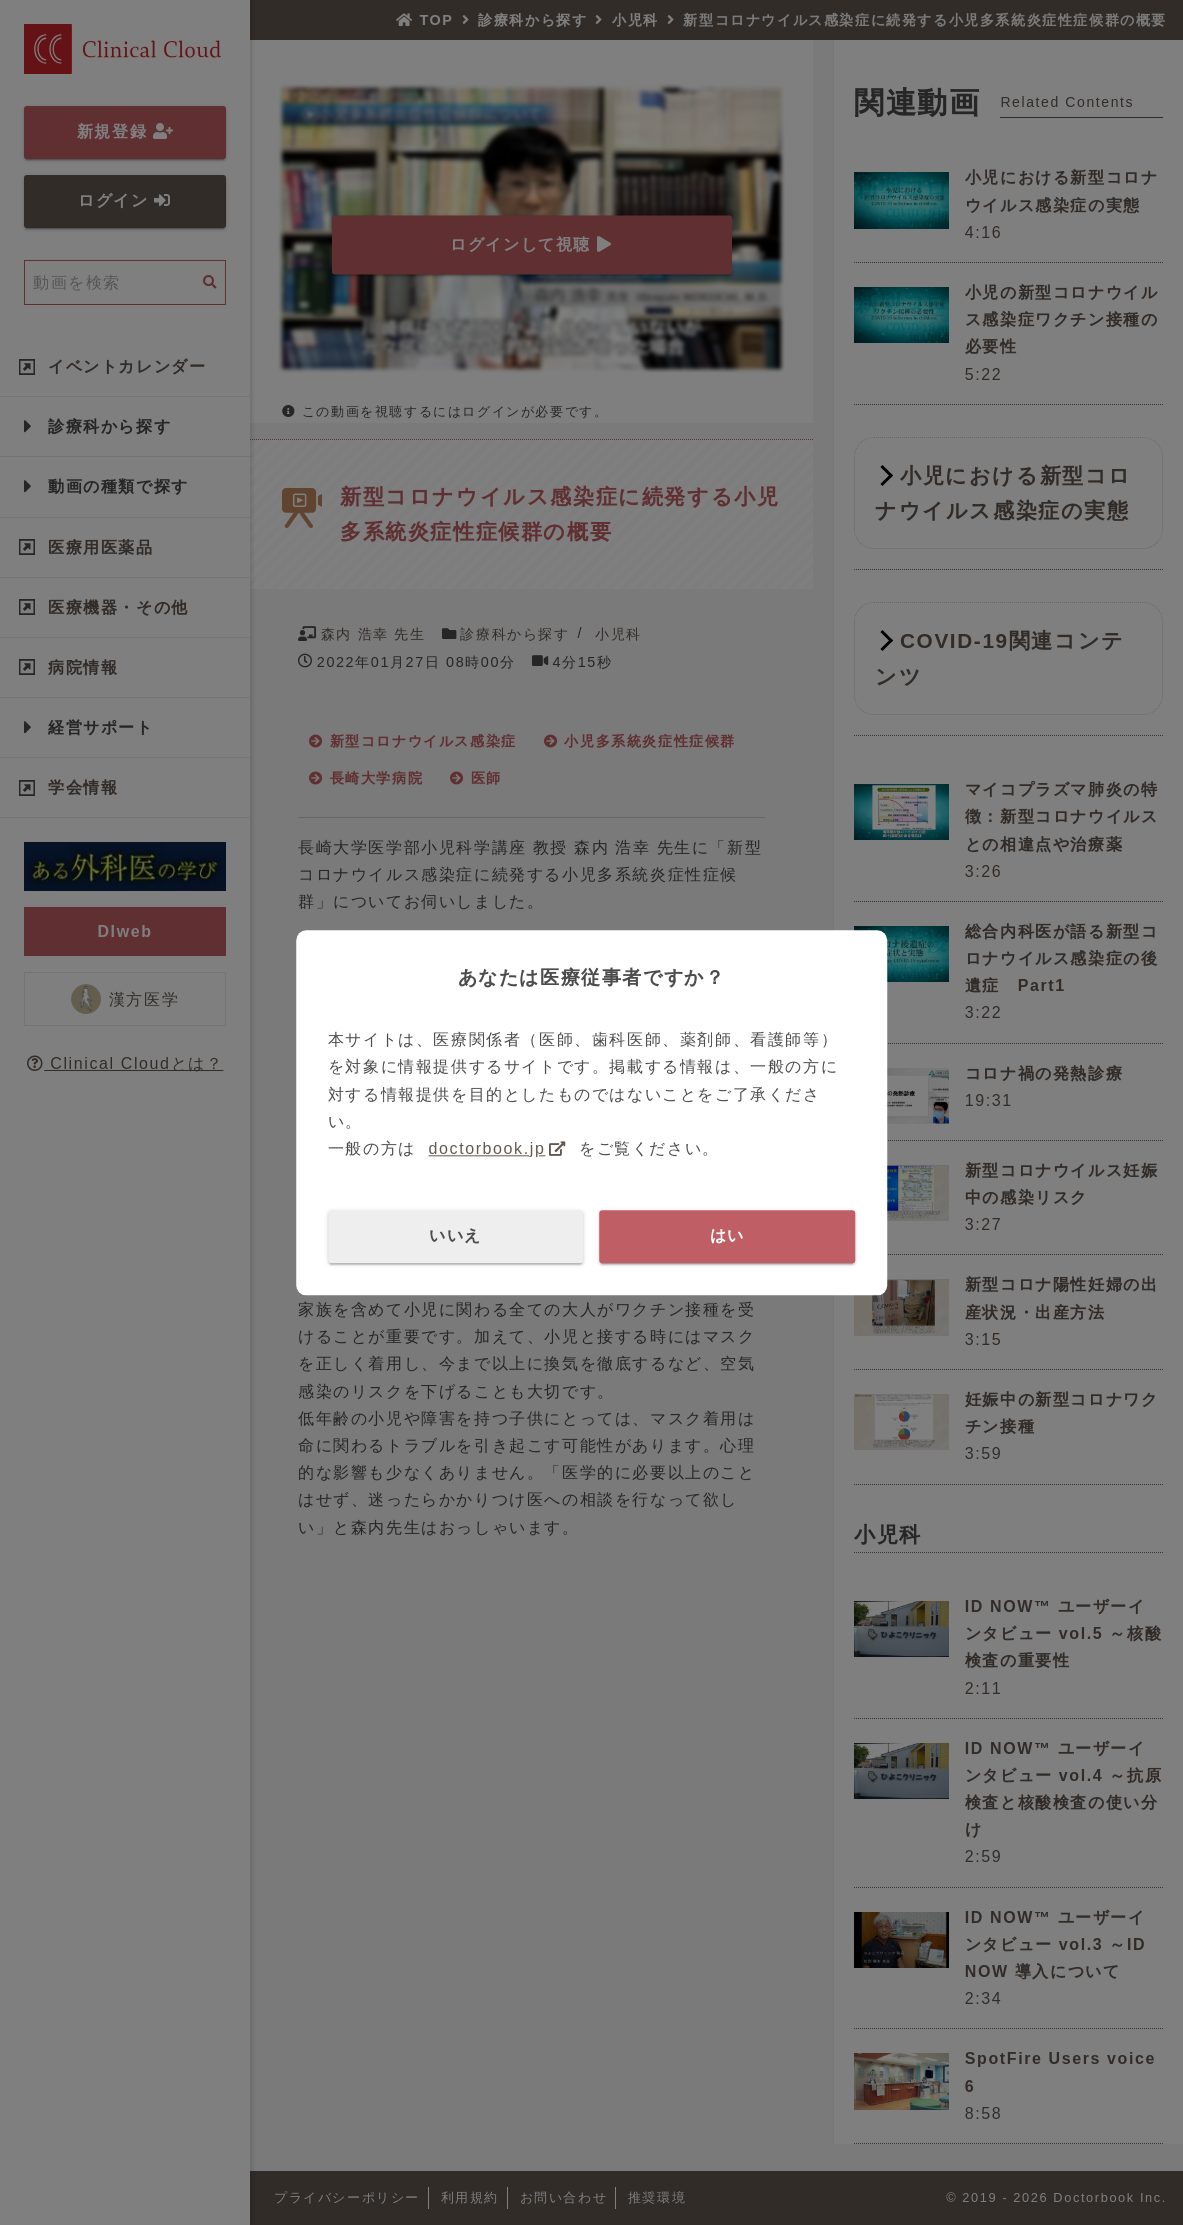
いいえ (455, 1235)
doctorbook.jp (487, 1148)
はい (727, 1235)
